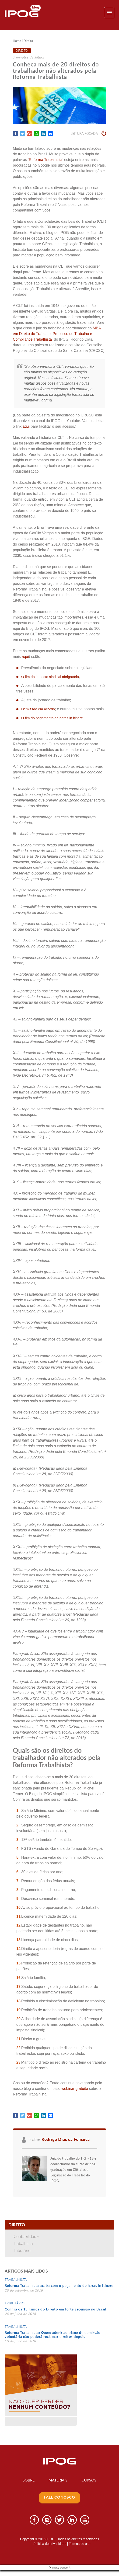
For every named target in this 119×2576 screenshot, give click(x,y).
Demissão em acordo (38, 709)
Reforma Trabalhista (45, 160)
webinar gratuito (74, 2094)
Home (17, 41)
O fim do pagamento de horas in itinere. (54, 724)
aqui (26, 427)
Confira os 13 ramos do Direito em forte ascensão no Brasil (55, 2315)
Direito (29, 41)
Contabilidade (26, 2241)
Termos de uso (79, 2549)
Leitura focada (88, 134)
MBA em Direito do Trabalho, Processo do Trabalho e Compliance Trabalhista (57, 334)
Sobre (28, 2486)
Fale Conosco (59, 2503)
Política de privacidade (49, 2549)
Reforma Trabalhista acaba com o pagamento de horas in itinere (59, 2291)
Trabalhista (23, 2249)
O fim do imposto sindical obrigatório (51, 677)
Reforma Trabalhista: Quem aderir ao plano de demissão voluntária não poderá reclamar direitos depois (53, 2340)
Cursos (89, 2486)
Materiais (58, 2486)
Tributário (22, 2256)
